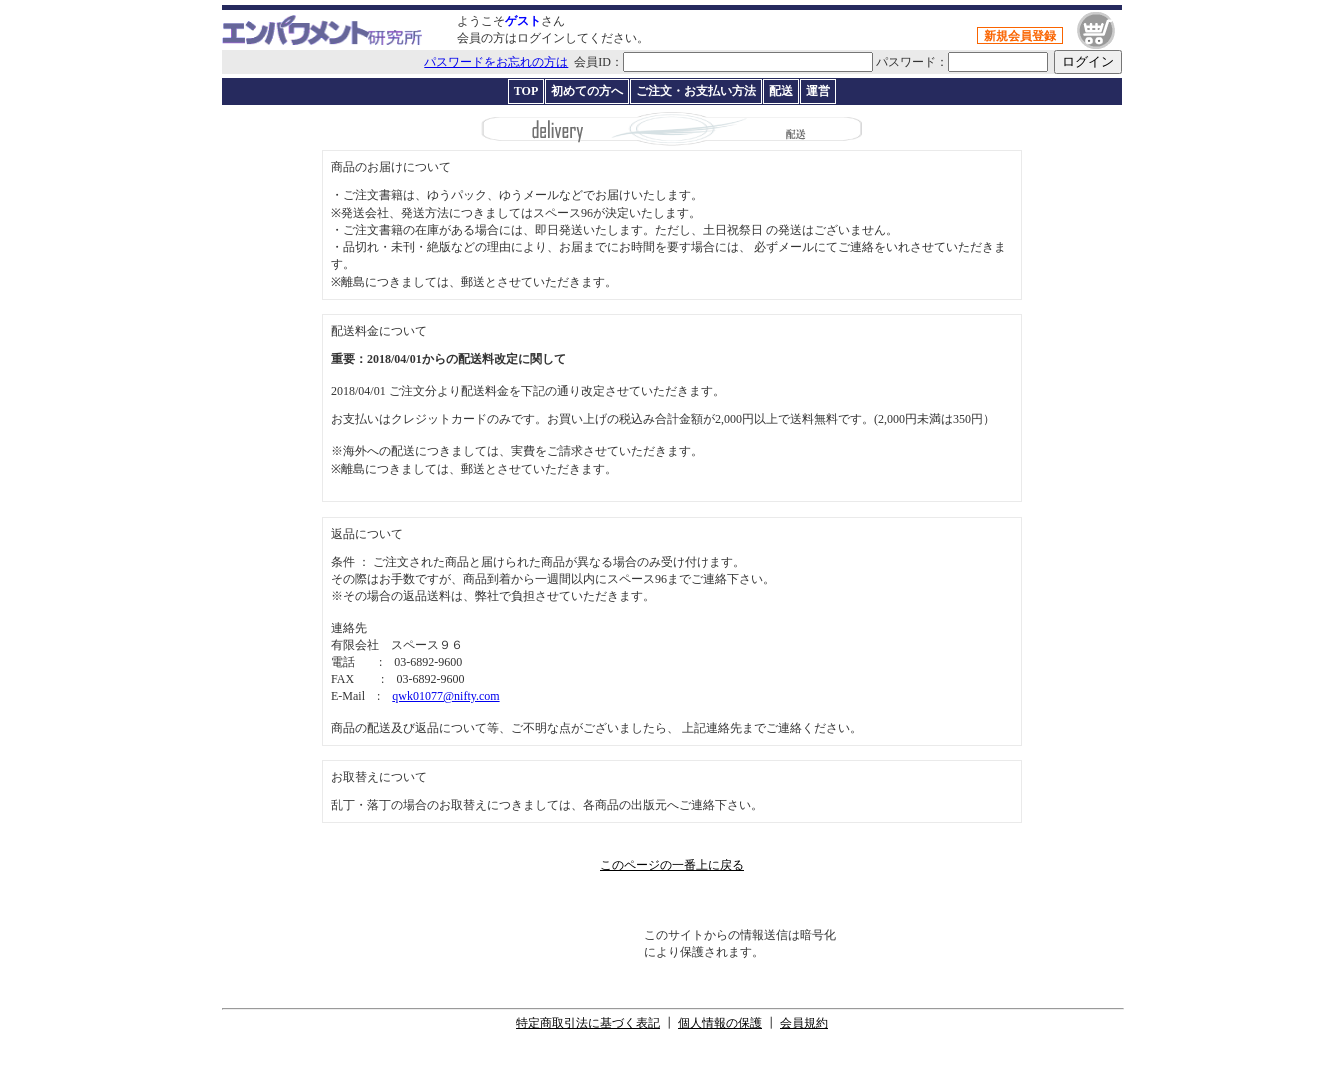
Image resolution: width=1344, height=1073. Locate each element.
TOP (526, 91)
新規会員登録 (1020, 36)
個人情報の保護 (720, 1023)
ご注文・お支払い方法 (696, 91)
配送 (781, 91)
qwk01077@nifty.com (445, 696)
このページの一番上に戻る (672, 865)
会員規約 (804, 1023)
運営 (818, 91)
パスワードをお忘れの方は (496, 62)
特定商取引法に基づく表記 (588, 1023)
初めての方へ (587, 91)
